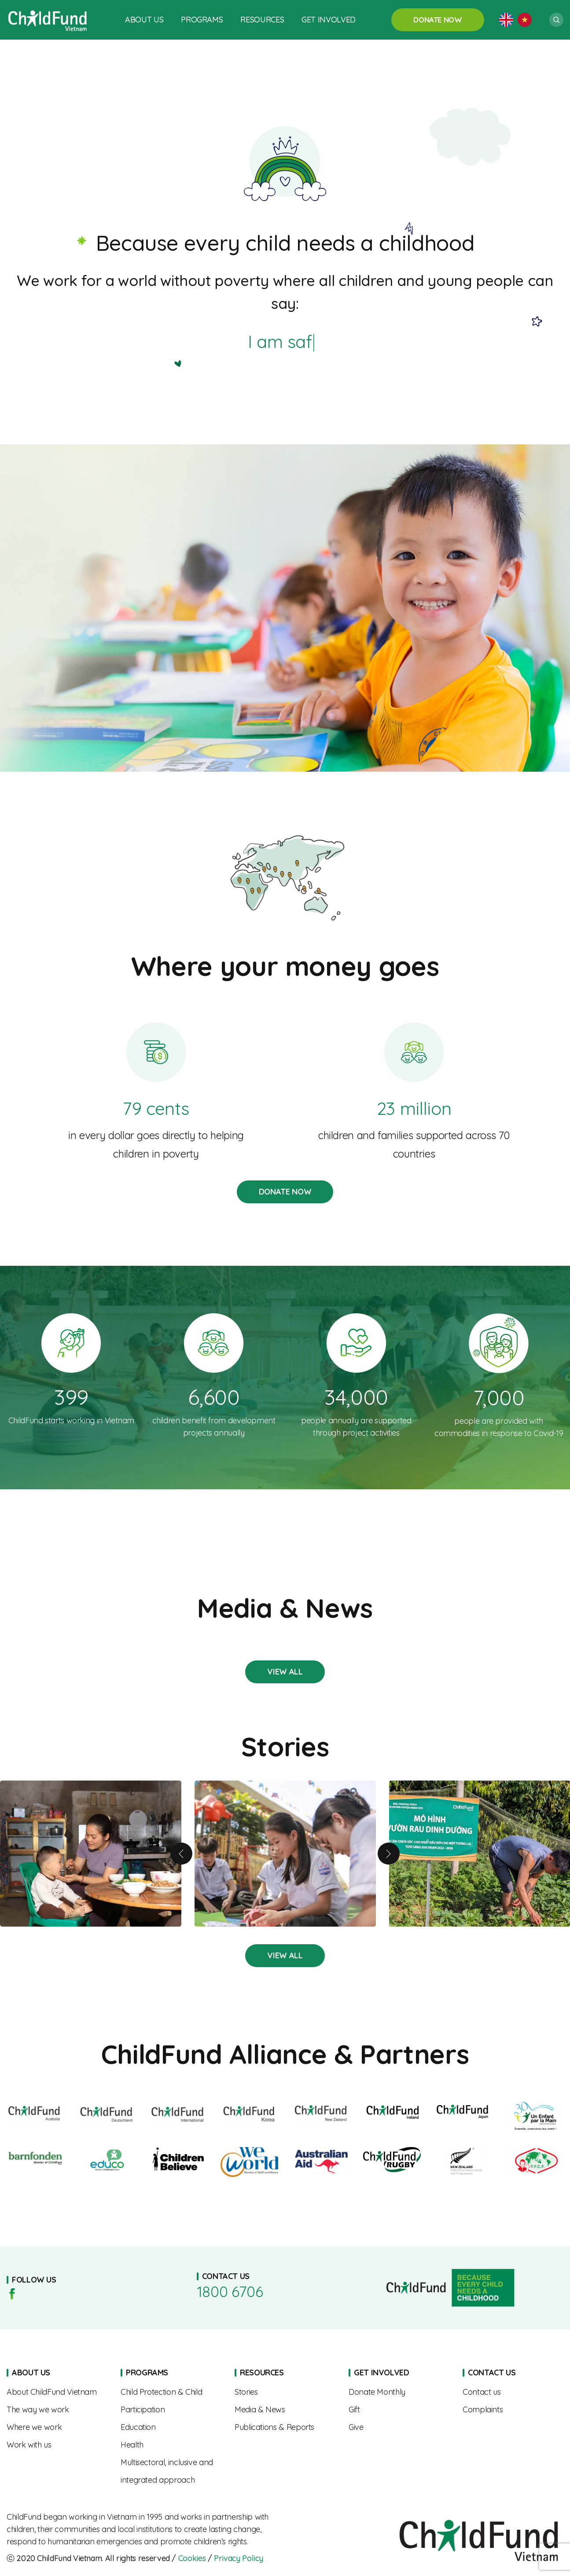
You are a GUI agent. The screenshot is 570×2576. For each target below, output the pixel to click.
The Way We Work (57, 2409)
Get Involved (329, 20)
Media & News (285, 2409)
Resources (262, 20)
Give (399, 2427)
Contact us (513, 2392)
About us (57, 2392)
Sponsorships (399, 2392)
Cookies (192, 2558)
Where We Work (57, 2427)
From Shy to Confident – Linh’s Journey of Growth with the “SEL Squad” (285, 1854)
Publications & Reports (285, 2427)
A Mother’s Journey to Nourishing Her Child (90, 1854)
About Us (144, 20)
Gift (399, 2409)
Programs (202, 20)
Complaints (513, 2409)
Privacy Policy (238, 2558)
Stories (284, 1671)
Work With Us (57, 2445)
